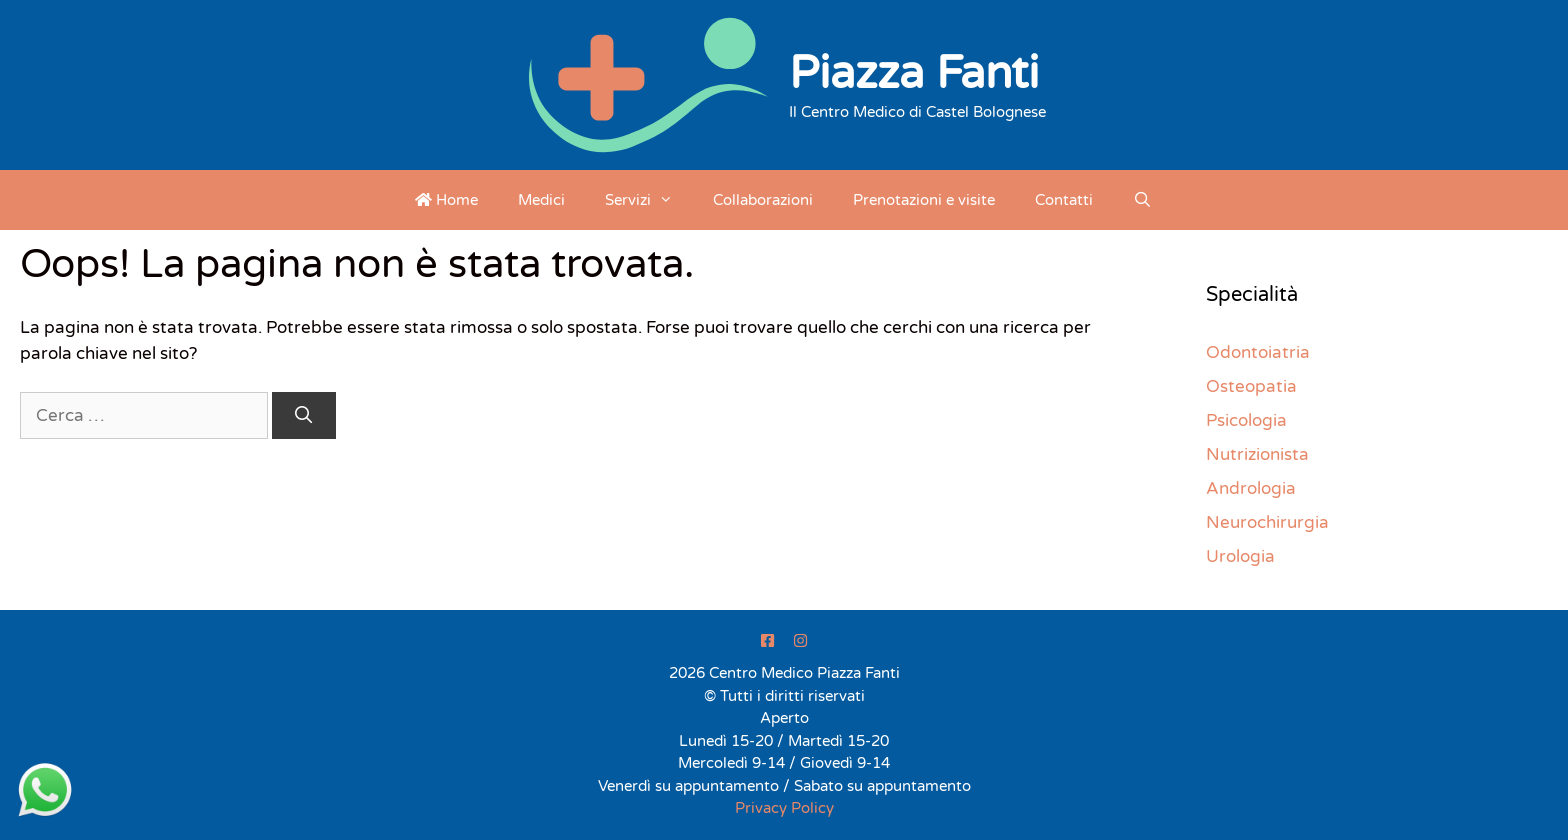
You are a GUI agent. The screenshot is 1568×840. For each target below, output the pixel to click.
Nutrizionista (1257, 454)
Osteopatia (1251, 386)
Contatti (1064, 200)
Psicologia (1246, 420)
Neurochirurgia (1267, 522)
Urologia (1240, 556)
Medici (541, 200)
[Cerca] (304, 416)
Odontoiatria (1258, 352)
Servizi (649, 200)
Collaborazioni (763, 200)
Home (446, 200)
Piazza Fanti (914, 74)
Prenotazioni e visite (924, 200)
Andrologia (1251, 488)
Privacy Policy (784, 808)
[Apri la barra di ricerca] (1142, 200)
